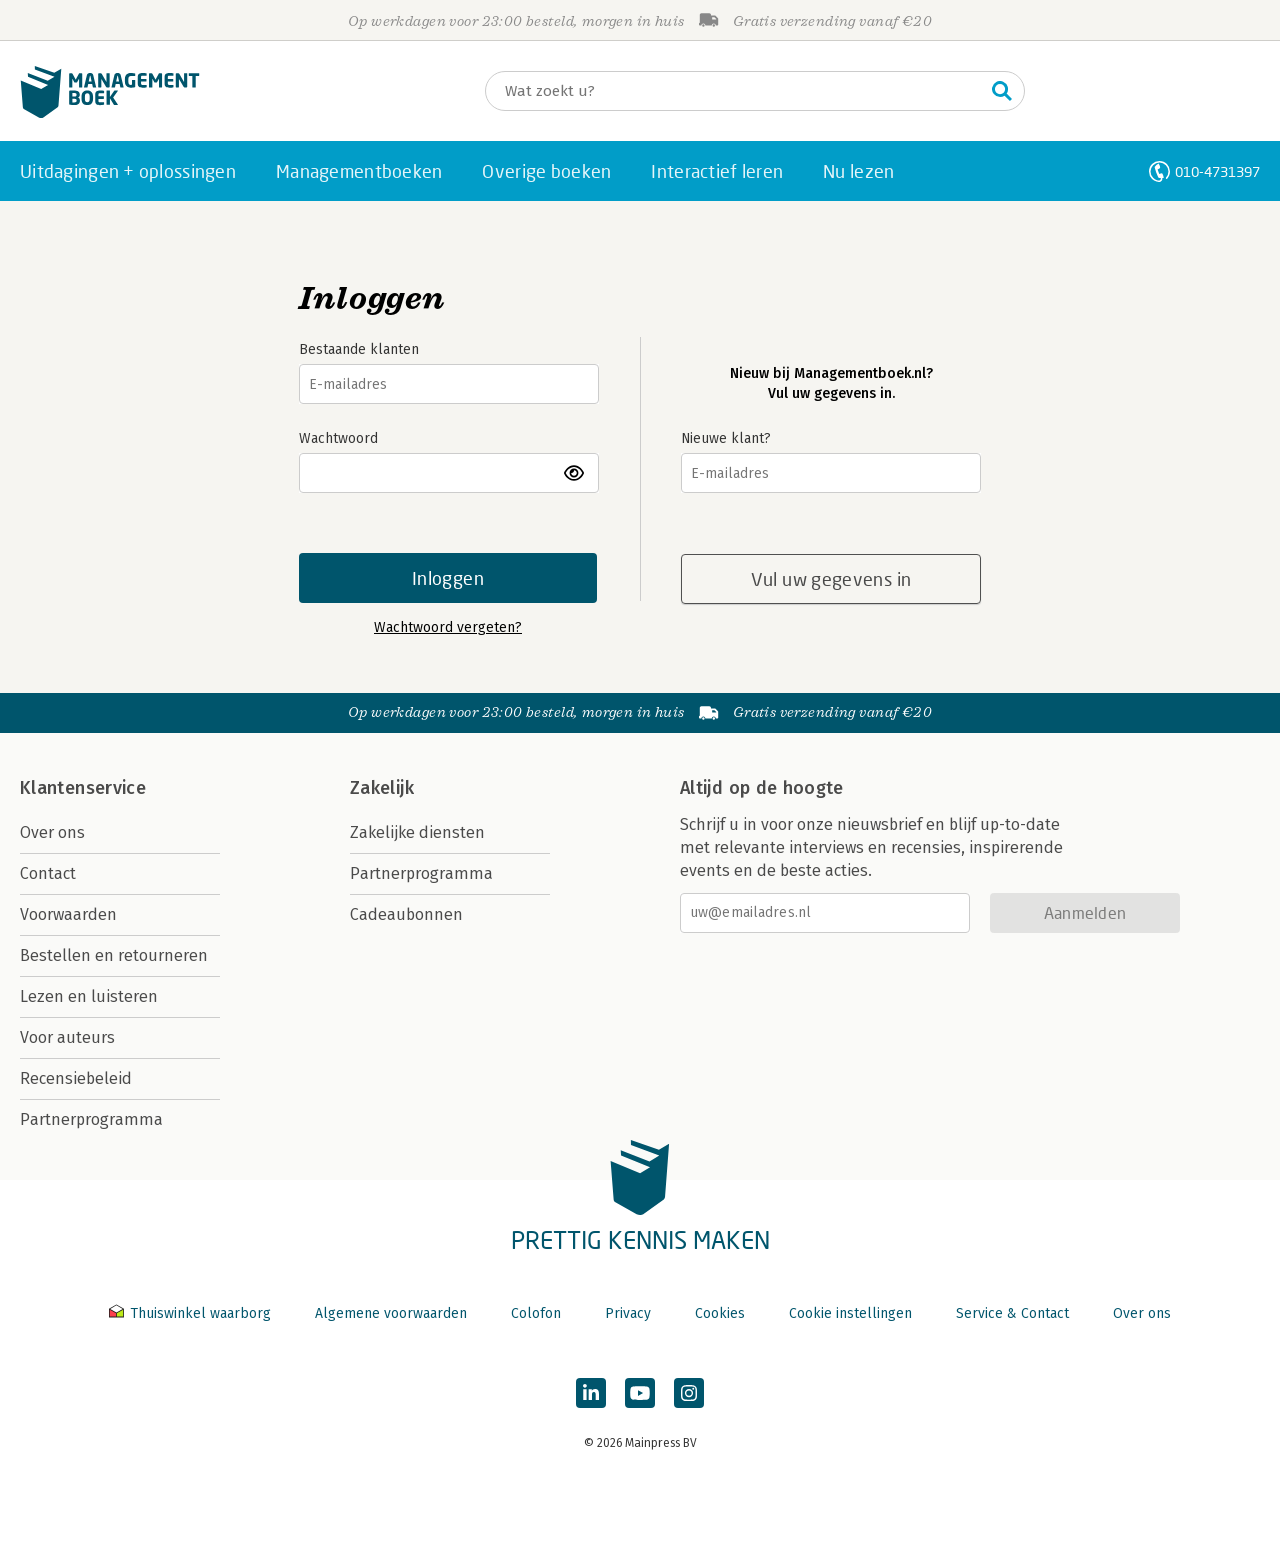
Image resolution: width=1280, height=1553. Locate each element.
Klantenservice (83, 788)
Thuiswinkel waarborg (192, 1313)
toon (575, 473)
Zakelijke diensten (417, 832)
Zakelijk (382, 788)
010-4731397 (1217, 171)
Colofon (536, 1313)
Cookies (720, 1313)
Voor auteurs (67, 1037)
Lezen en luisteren (89, 996)
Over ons (52, 832)
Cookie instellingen (850, 1313)
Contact (48, 873)
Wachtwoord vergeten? (448, 627)
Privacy (628, 1313)
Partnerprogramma (91, 1119)
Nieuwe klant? (726, 438)
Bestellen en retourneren (114, 955)
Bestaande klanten (359, 349)
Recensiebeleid (76, 1078)
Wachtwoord (338, 438)
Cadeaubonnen (406, 914)
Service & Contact (1012, 1313)
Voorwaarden (68, 914)
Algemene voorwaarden (391, 1313)
